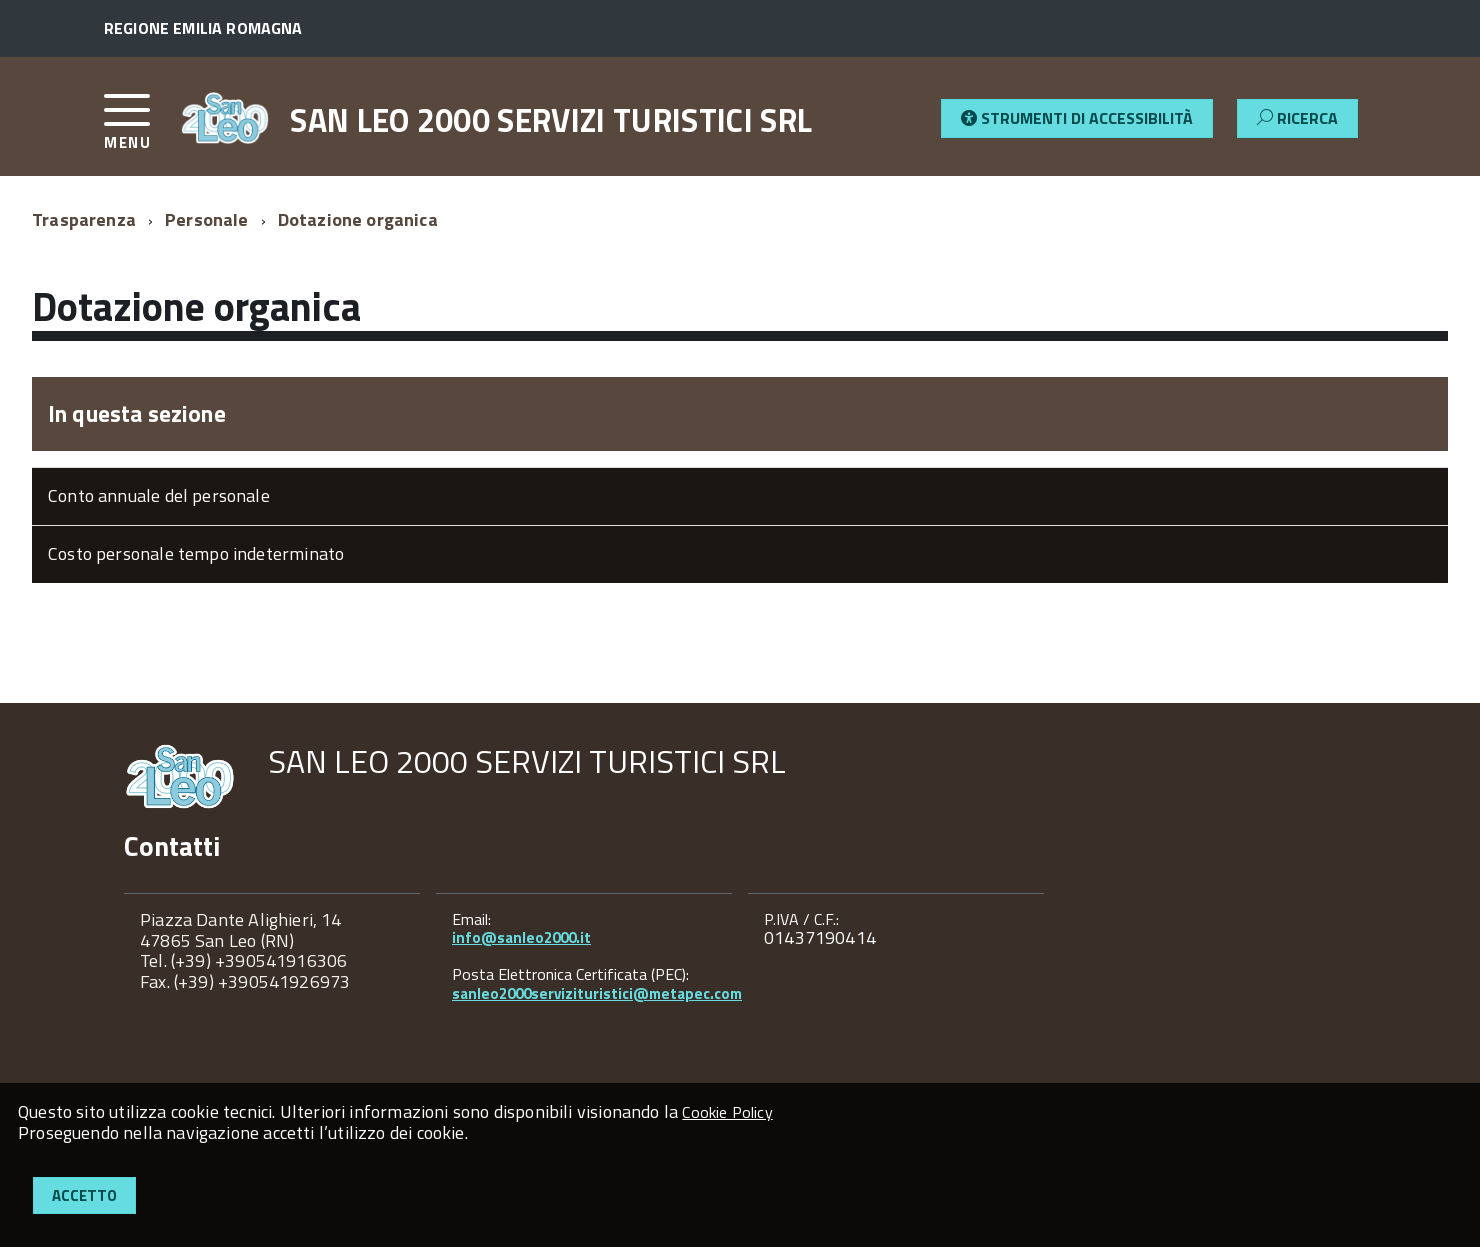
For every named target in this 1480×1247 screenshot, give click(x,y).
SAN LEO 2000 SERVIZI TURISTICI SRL (551, 120)
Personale (207, 219)
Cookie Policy (727, 1112)
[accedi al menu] (142, 129)
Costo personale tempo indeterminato (196, 553)
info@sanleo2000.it (521, 937)
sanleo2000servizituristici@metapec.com (597, 993)
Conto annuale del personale (159, 495)
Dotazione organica (358, 219)
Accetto (84, 1195)
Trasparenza (84, 219)
